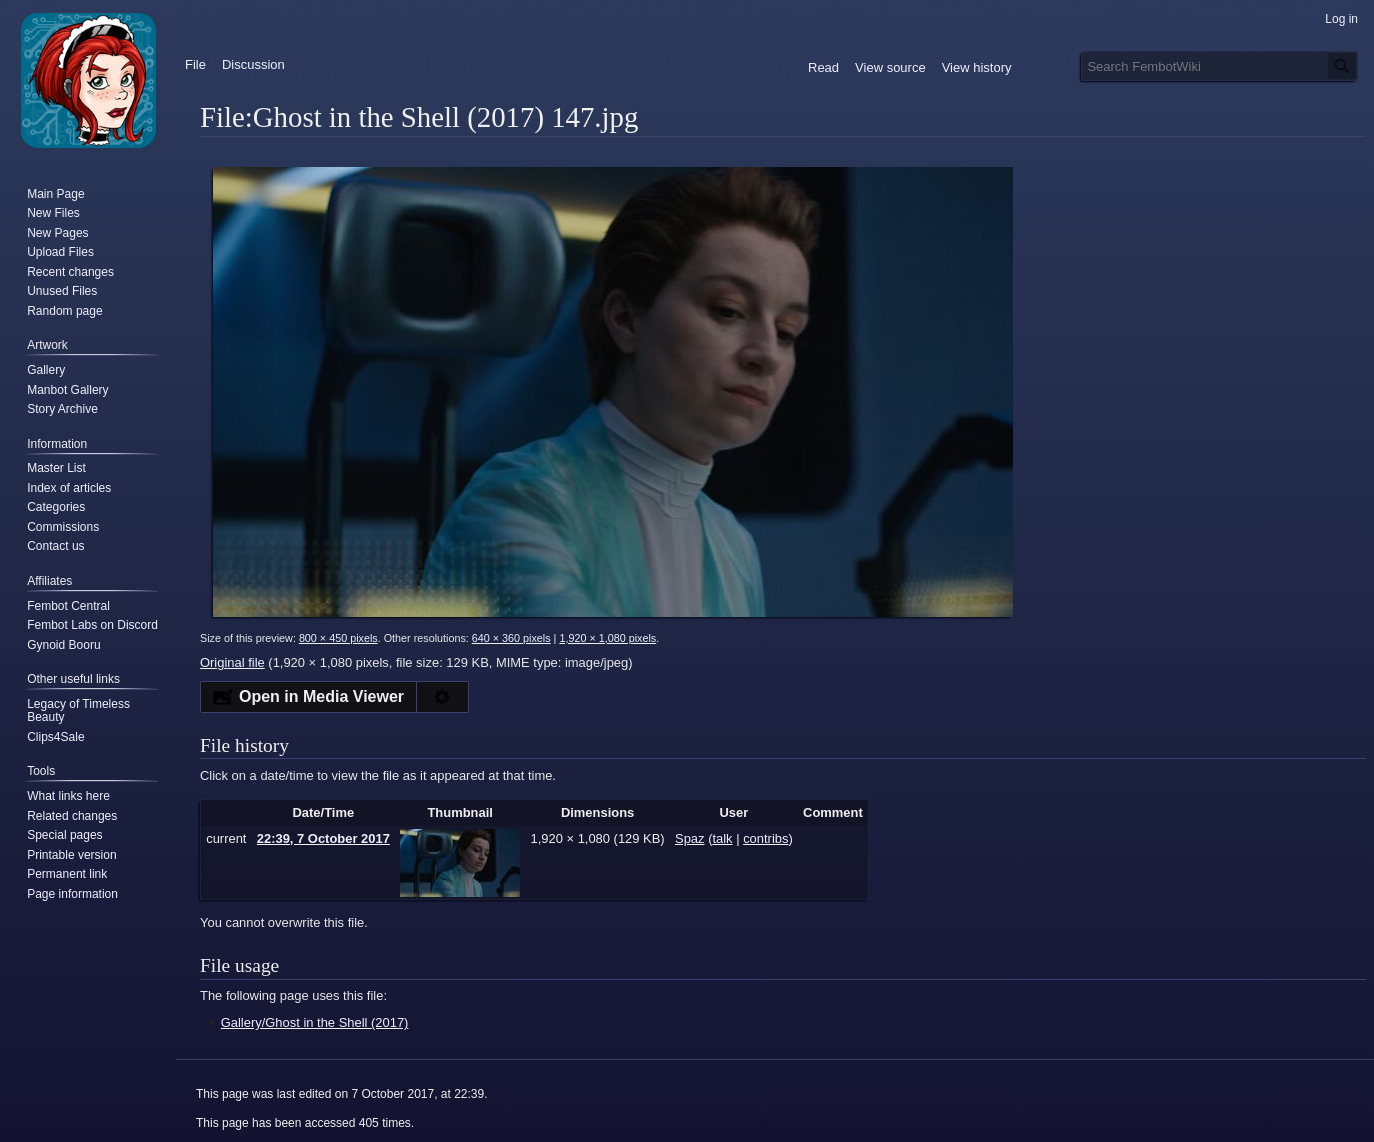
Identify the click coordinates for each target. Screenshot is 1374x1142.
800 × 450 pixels (338, 638)
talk (722, 838)
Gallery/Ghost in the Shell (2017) (315, 1022)
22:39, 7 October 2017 (323, 838)
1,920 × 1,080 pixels (607, 638)
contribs (765, 838)
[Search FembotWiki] (1219, 66)
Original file (232, 662)
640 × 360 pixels (511, 638)
